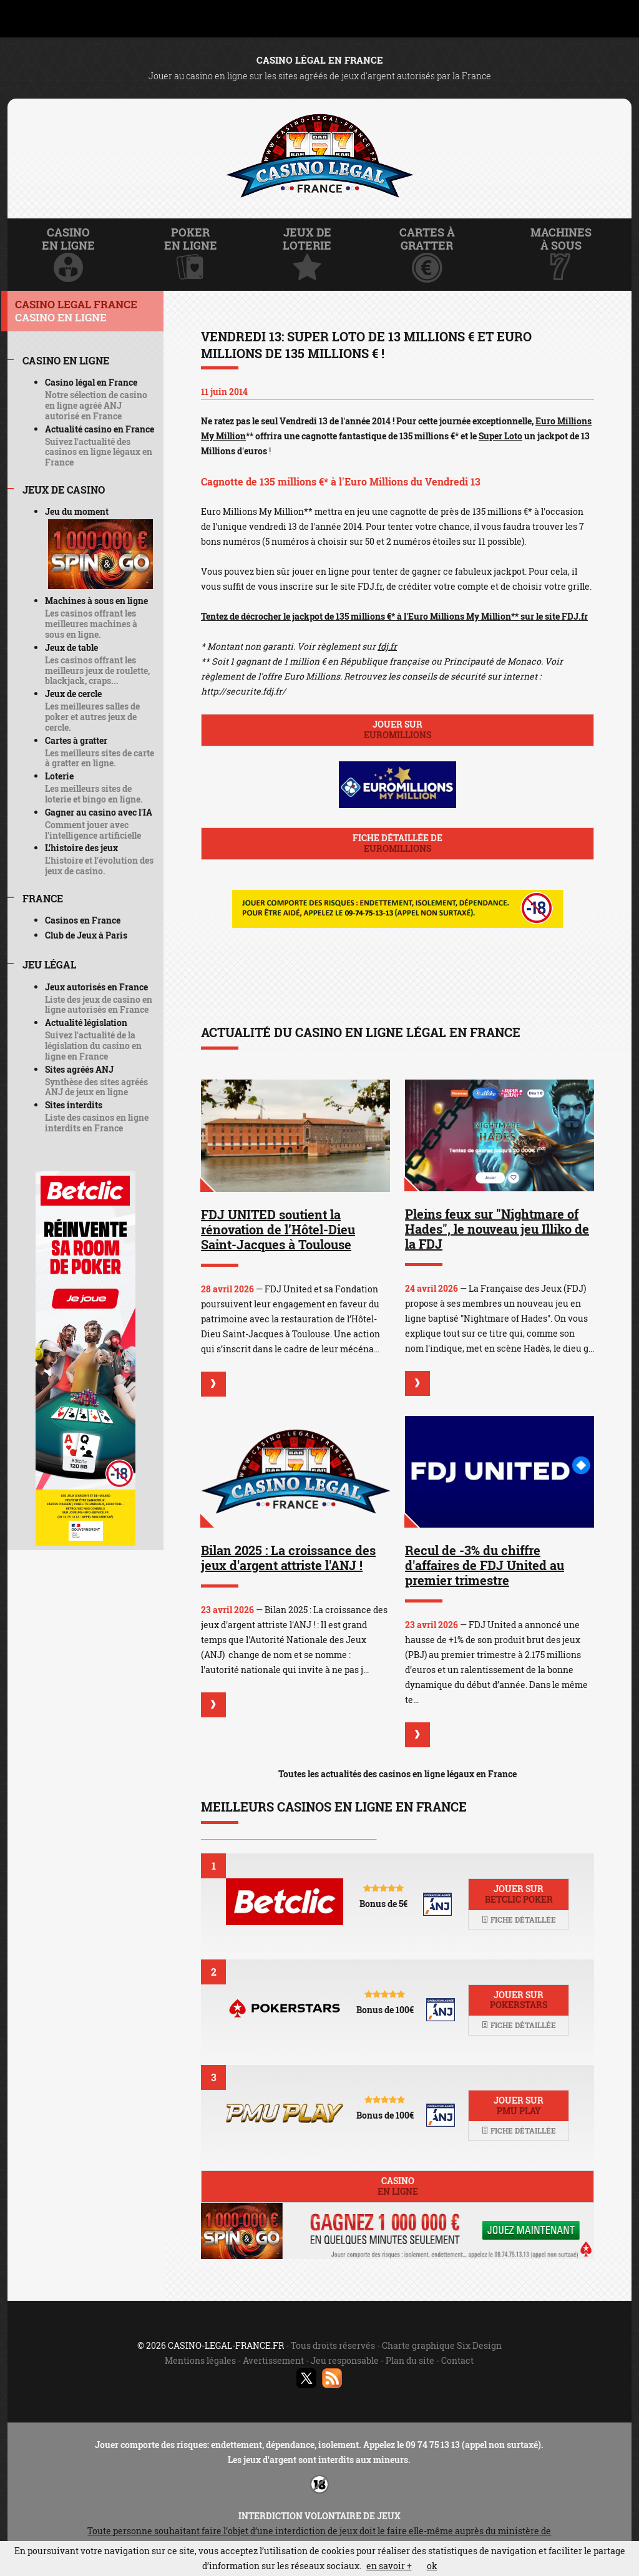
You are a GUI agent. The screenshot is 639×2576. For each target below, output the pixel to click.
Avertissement (273, 2360)
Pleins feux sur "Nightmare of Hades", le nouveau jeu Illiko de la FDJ (497, 1229)
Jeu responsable (345, 2360)
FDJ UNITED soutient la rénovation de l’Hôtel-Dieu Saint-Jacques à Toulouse (278, 1229)
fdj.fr (387, 646)
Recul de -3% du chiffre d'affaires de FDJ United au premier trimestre (484, 1565)
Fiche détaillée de (397, 843)
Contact (457, 2360)
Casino (397, 2186)
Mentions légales (200, 2360)
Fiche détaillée (518, 1920)
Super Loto (500, 436)
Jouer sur (397, 729)
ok (432, 2566)
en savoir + (389, 2566)
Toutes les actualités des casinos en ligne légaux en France (397, 1774)
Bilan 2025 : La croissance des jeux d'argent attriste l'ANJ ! (288, 1557)
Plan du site (410, 2360)
